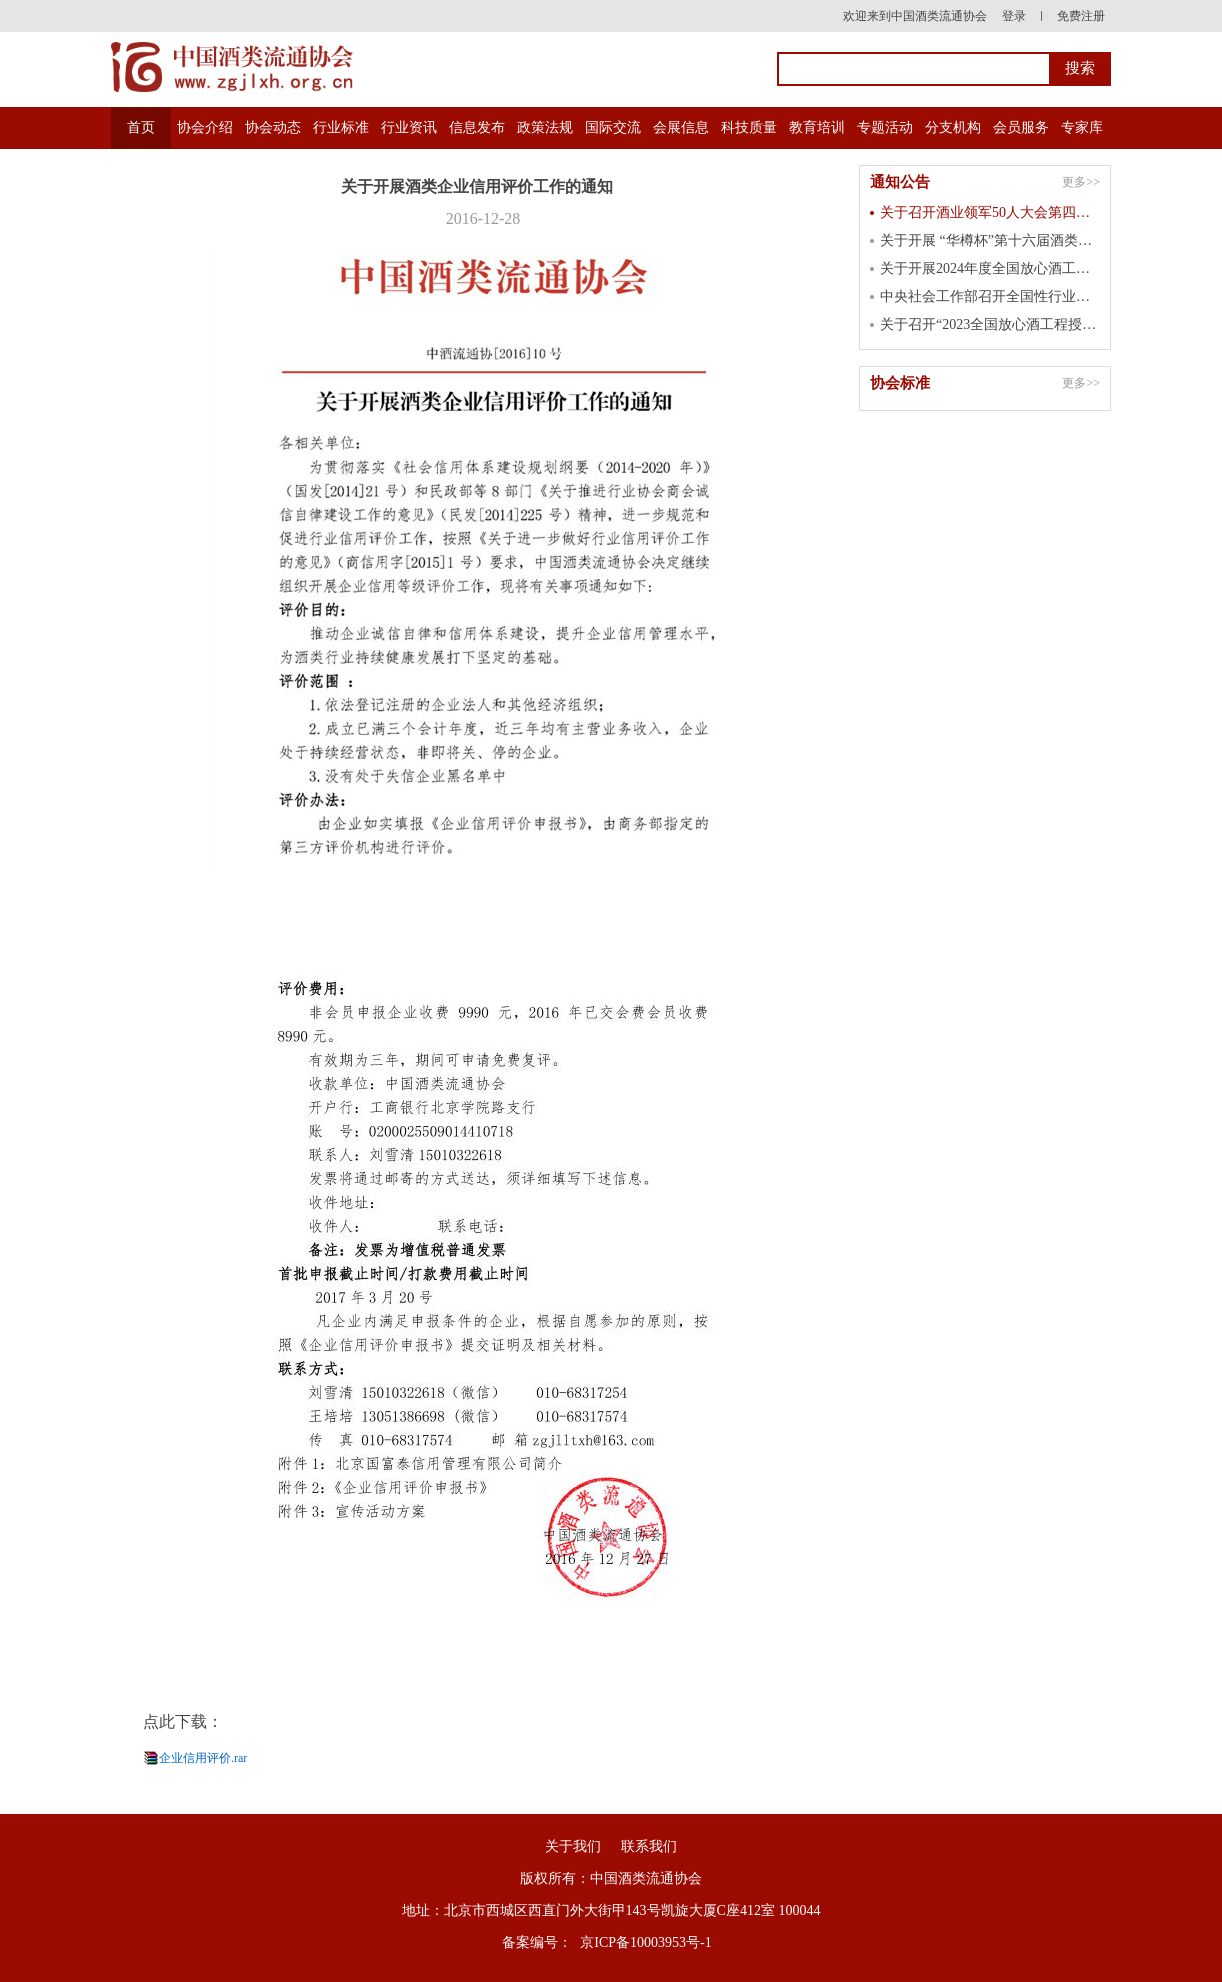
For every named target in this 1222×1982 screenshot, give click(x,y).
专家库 (1082, 127)
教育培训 (817, 127)
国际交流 (613, 127)
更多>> (1081, 182)
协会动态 (273, 127)
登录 (1014, 16)
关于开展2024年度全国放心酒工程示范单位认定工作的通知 (990, 268)
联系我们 (649, 1846)
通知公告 (900, 182)
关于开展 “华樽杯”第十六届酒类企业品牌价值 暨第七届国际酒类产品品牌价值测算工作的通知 (990, 240)
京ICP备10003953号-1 (645, 1942)
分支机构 (953, 127)
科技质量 (749, 127)
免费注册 (1081, 16)
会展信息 (681, 127)
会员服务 (1021, 127)
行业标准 (341, 127)
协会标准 (900, 383)
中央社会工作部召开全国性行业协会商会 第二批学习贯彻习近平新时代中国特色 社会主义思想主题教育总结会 (990, 296)
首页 (141, 127)
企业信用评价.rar (203, 1758)
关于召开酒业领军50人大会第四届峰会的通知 (990, 212)
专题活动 (885, 127)
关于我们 (573, 1846)
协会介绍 (205, 127)
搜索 (1080, 68)
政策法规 (545, 127)
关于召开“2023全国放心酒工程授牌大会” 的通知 (990, 324)
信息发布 (477, 127)
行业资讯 (409, 127)
